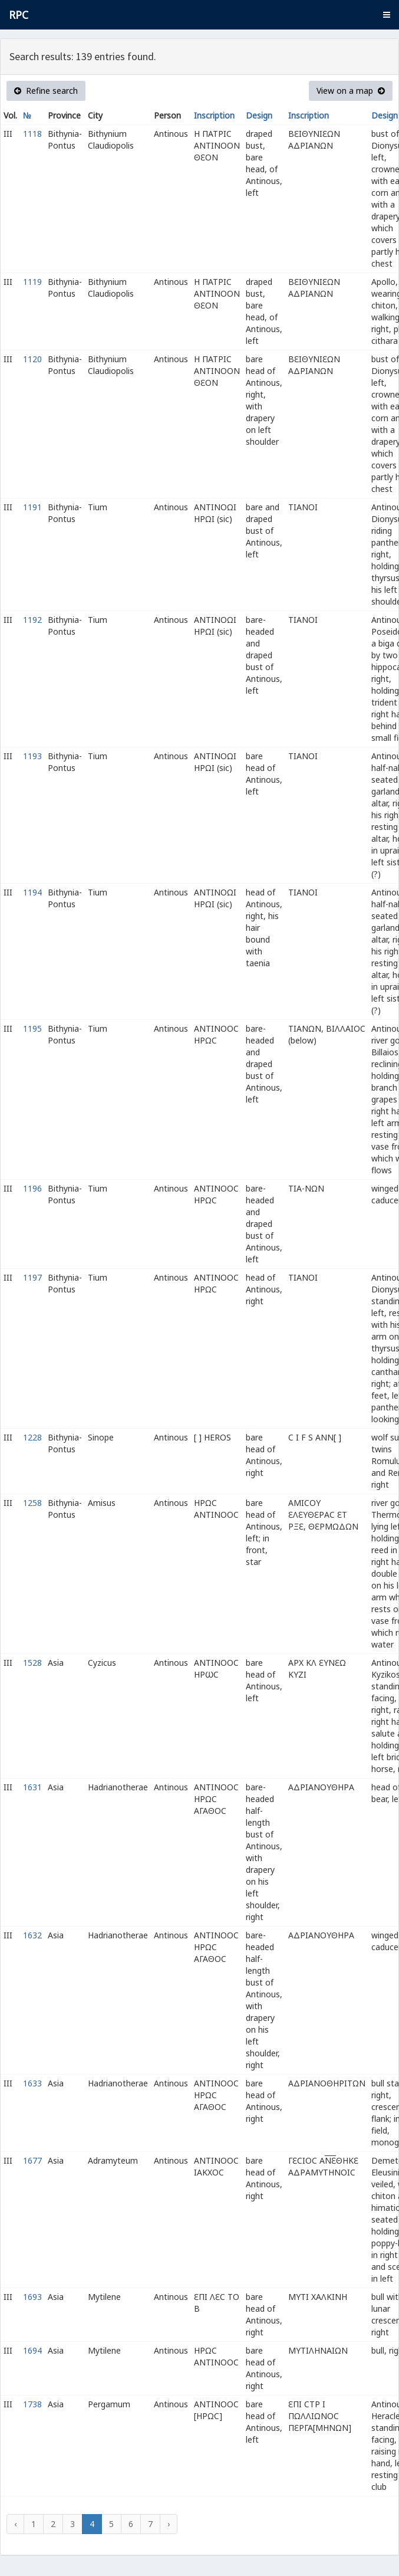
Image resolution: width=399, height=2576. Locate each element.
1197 (32, 1277)
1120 (32, 359)
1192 (32, 619)
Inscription (214, 115)
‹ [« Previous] (15, 2523)
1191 (32, 507)
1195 (32, 1028)
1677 (32, 2160)
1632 (32, 1935)
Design (259, 115)
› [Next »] (168, 2523)
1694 (32, 2350)
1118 (32, 133)
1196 (32, 1188)
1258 (32, 1502)
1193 (32, 756)
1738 (32, 2404)
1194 (32, 892)
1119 (32, 281)
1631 (32, 1787)
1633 (32, 2083)
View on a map (350, 90)
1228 (32, 1437)
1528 (32, 1662)
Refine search (46, 90)
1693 (32, 2296)
